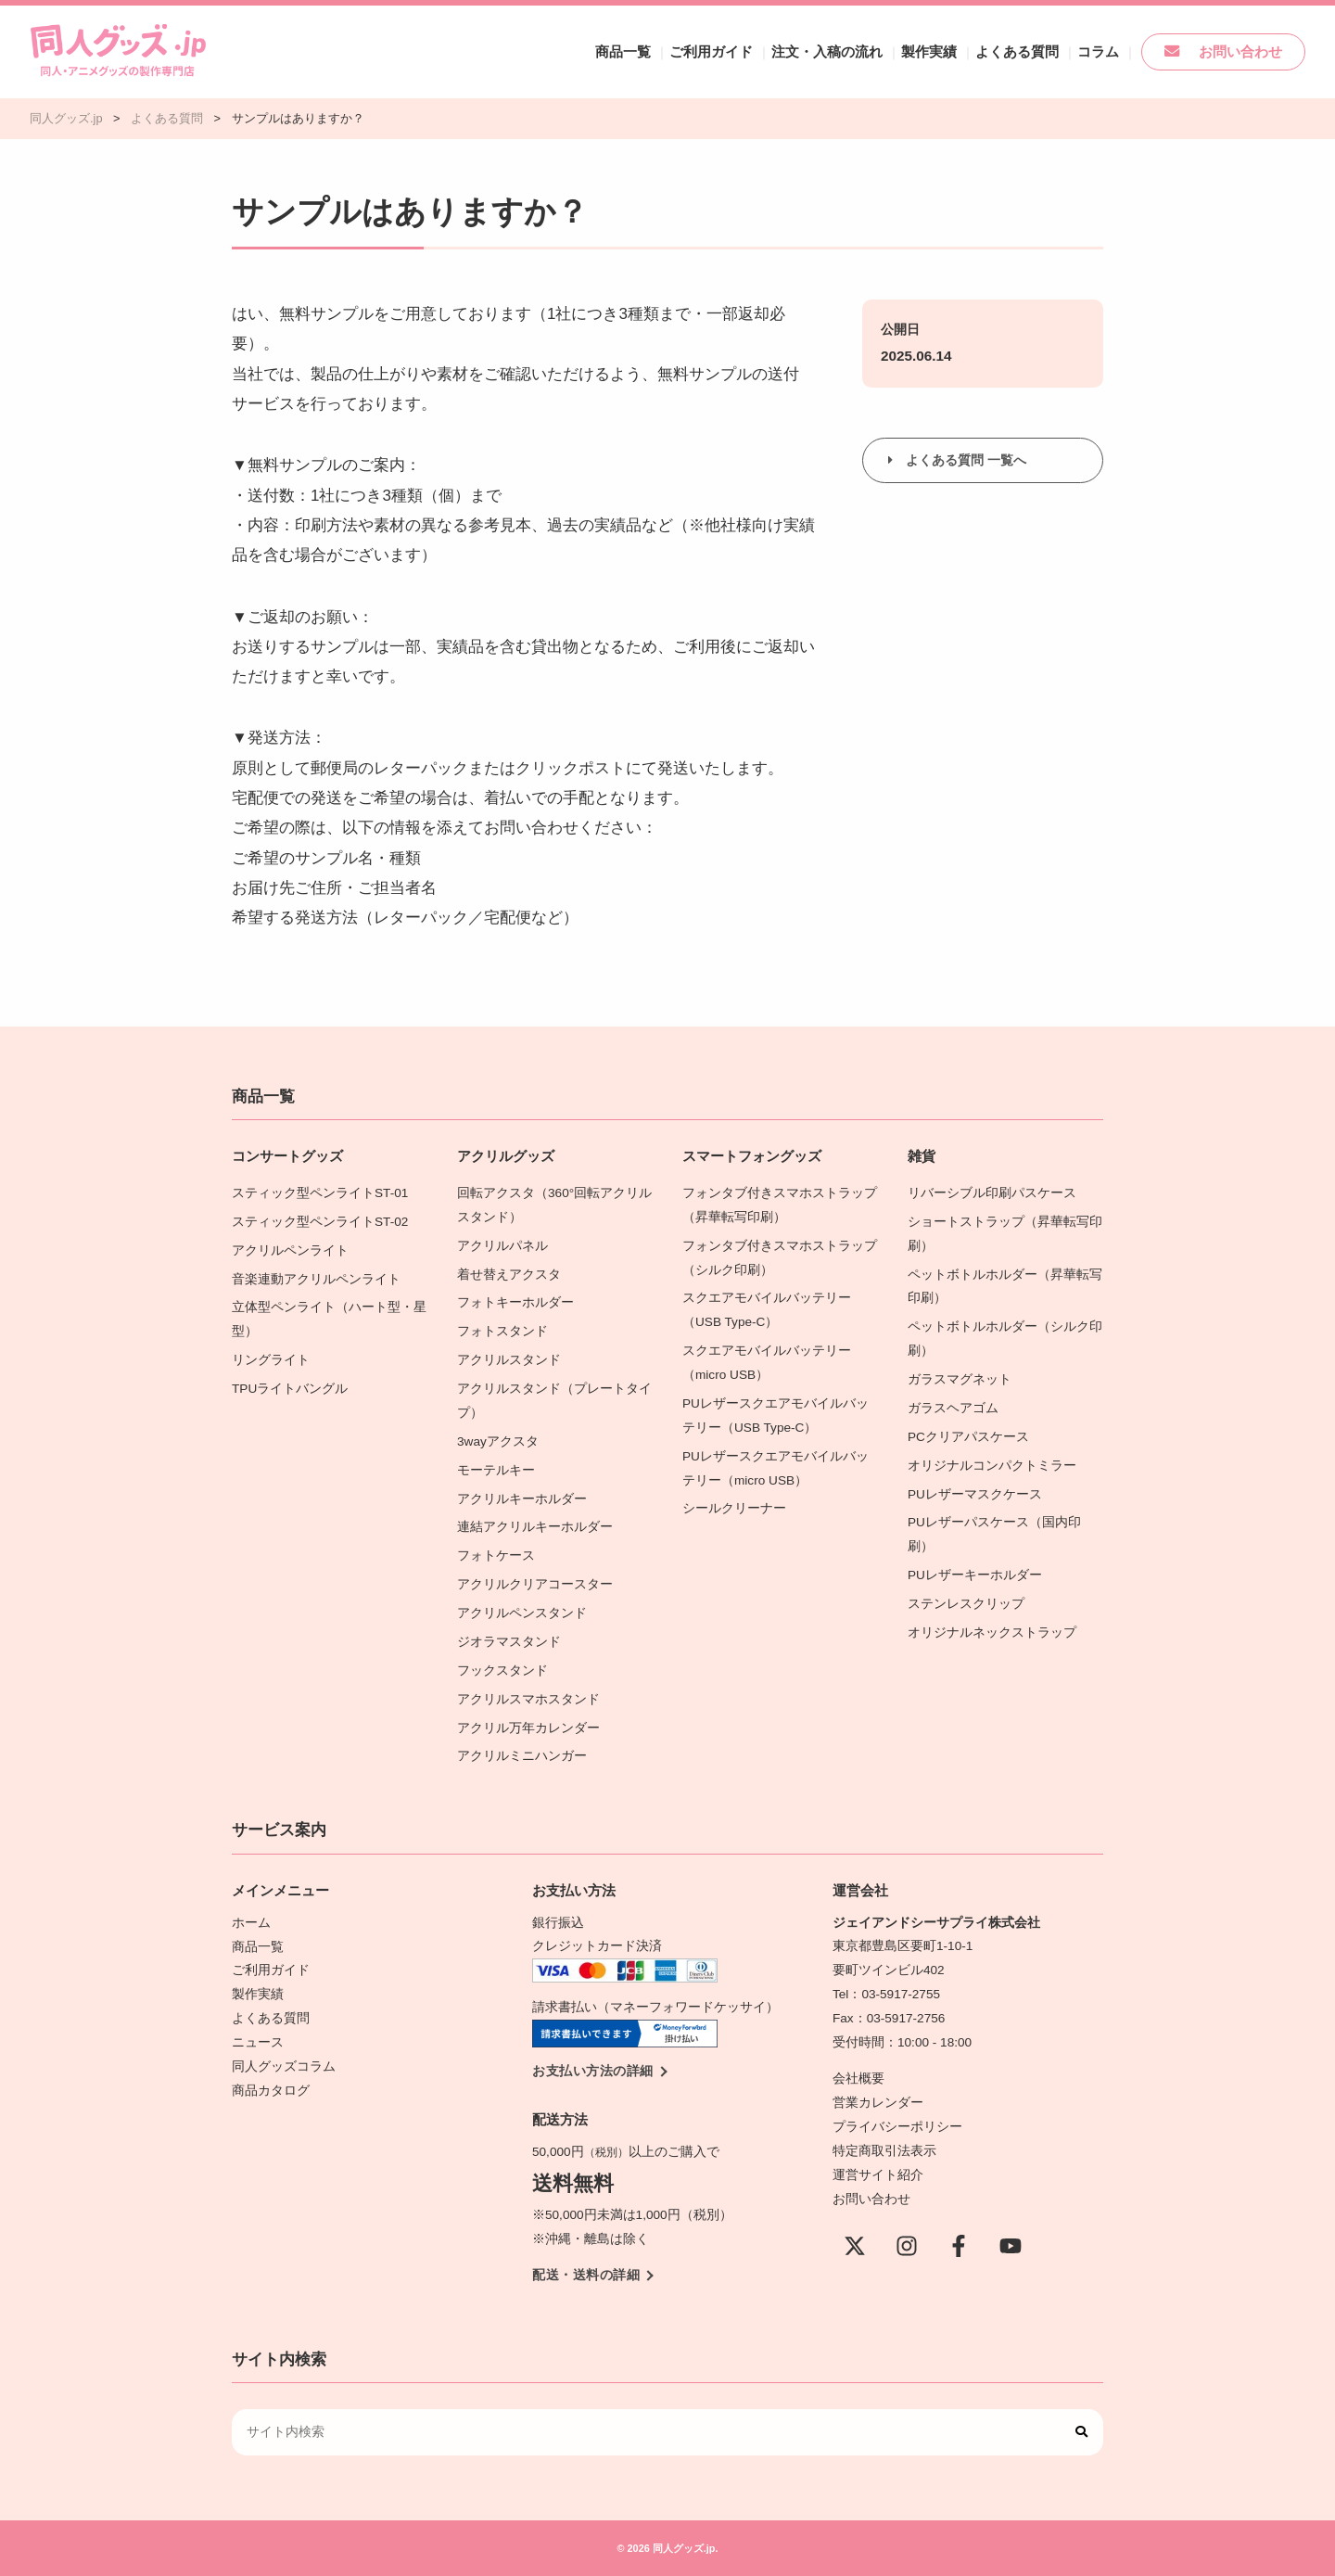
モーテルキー (496, 1469)
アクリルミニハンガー (522, 1755)
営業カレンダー (878, 2102)
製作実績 (951, 52)
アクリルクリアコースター (535, 1583)
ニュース (258, 2041)
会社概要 (858, 2078)
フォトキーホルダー (515, 1302)
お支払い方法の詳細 (593, 2070)
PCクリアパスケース (968, 1436)
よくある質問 (1035, 52)
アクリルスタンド (509, 1360)
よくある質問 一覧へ (966, 460)
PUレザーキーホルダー (975, 1574)
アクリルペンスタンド (522, 1612)
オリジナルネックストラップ (992, 1632)
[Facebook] (958, 2245)
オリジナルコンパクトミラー (992, 1465)
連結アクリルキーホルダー (535, 1527)
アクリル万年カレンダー (528, 1727)
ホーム (251, 1922)
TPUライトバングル (290, 1389)
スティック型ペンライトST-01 (320, 1193)
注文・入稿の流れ (855, 52)
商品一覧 (662, 52)
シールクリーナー (734, 1508)
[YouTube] (1010, 2245)
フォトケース (496, 1555)
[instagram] (906, 2245)
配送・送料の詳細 (586, 2274)
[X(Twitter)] (855, 2245)
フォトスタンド (502, 1331)
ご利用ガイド (745, 52)
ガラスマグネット (959, 1379)
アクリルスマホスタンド (528, 1698)
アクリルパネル (502, 1246)
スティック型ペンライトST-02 (320, 1222)
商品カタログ (271, 2089)
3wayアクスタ (498, 1440)
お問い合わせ (1229, 52)
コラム (1111, 52)
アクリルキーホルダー (522, 1498)
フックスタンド (502, 1670)
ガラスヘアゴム (953, 1408)
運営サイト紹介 (878, 2174)
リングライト (271, 1360)
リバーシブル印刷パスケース (992, 1193)
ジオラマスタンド (509, 1641)
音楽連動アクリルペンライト (316, 1278)
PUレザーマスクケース (975, 1493)
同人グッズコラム (284, 2065)
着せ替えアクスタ (509, 1274)
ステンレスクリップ (966, 1603)
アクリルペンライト (290, 1250)
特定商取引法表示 (884, 2150)
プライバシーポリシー (897, 2126)
